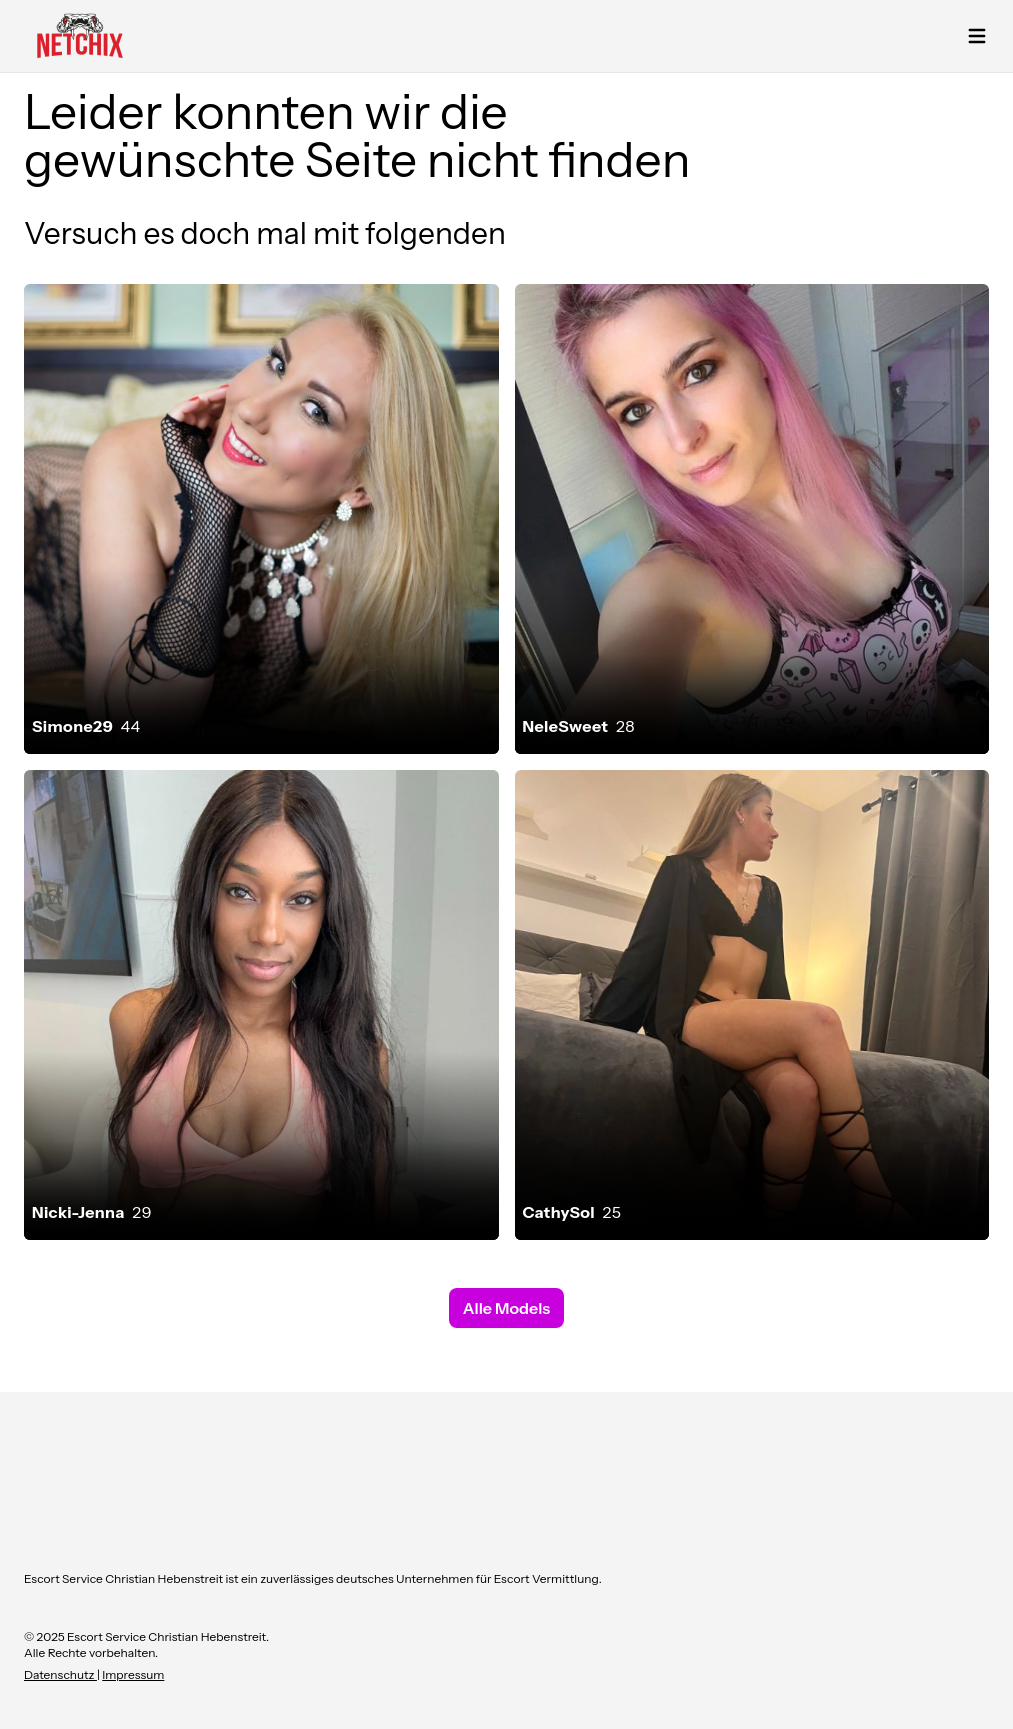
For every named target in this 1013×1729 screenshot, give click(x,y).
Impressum (133, 1674)
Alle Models (506, 1308)
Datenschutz (60, 1674)
